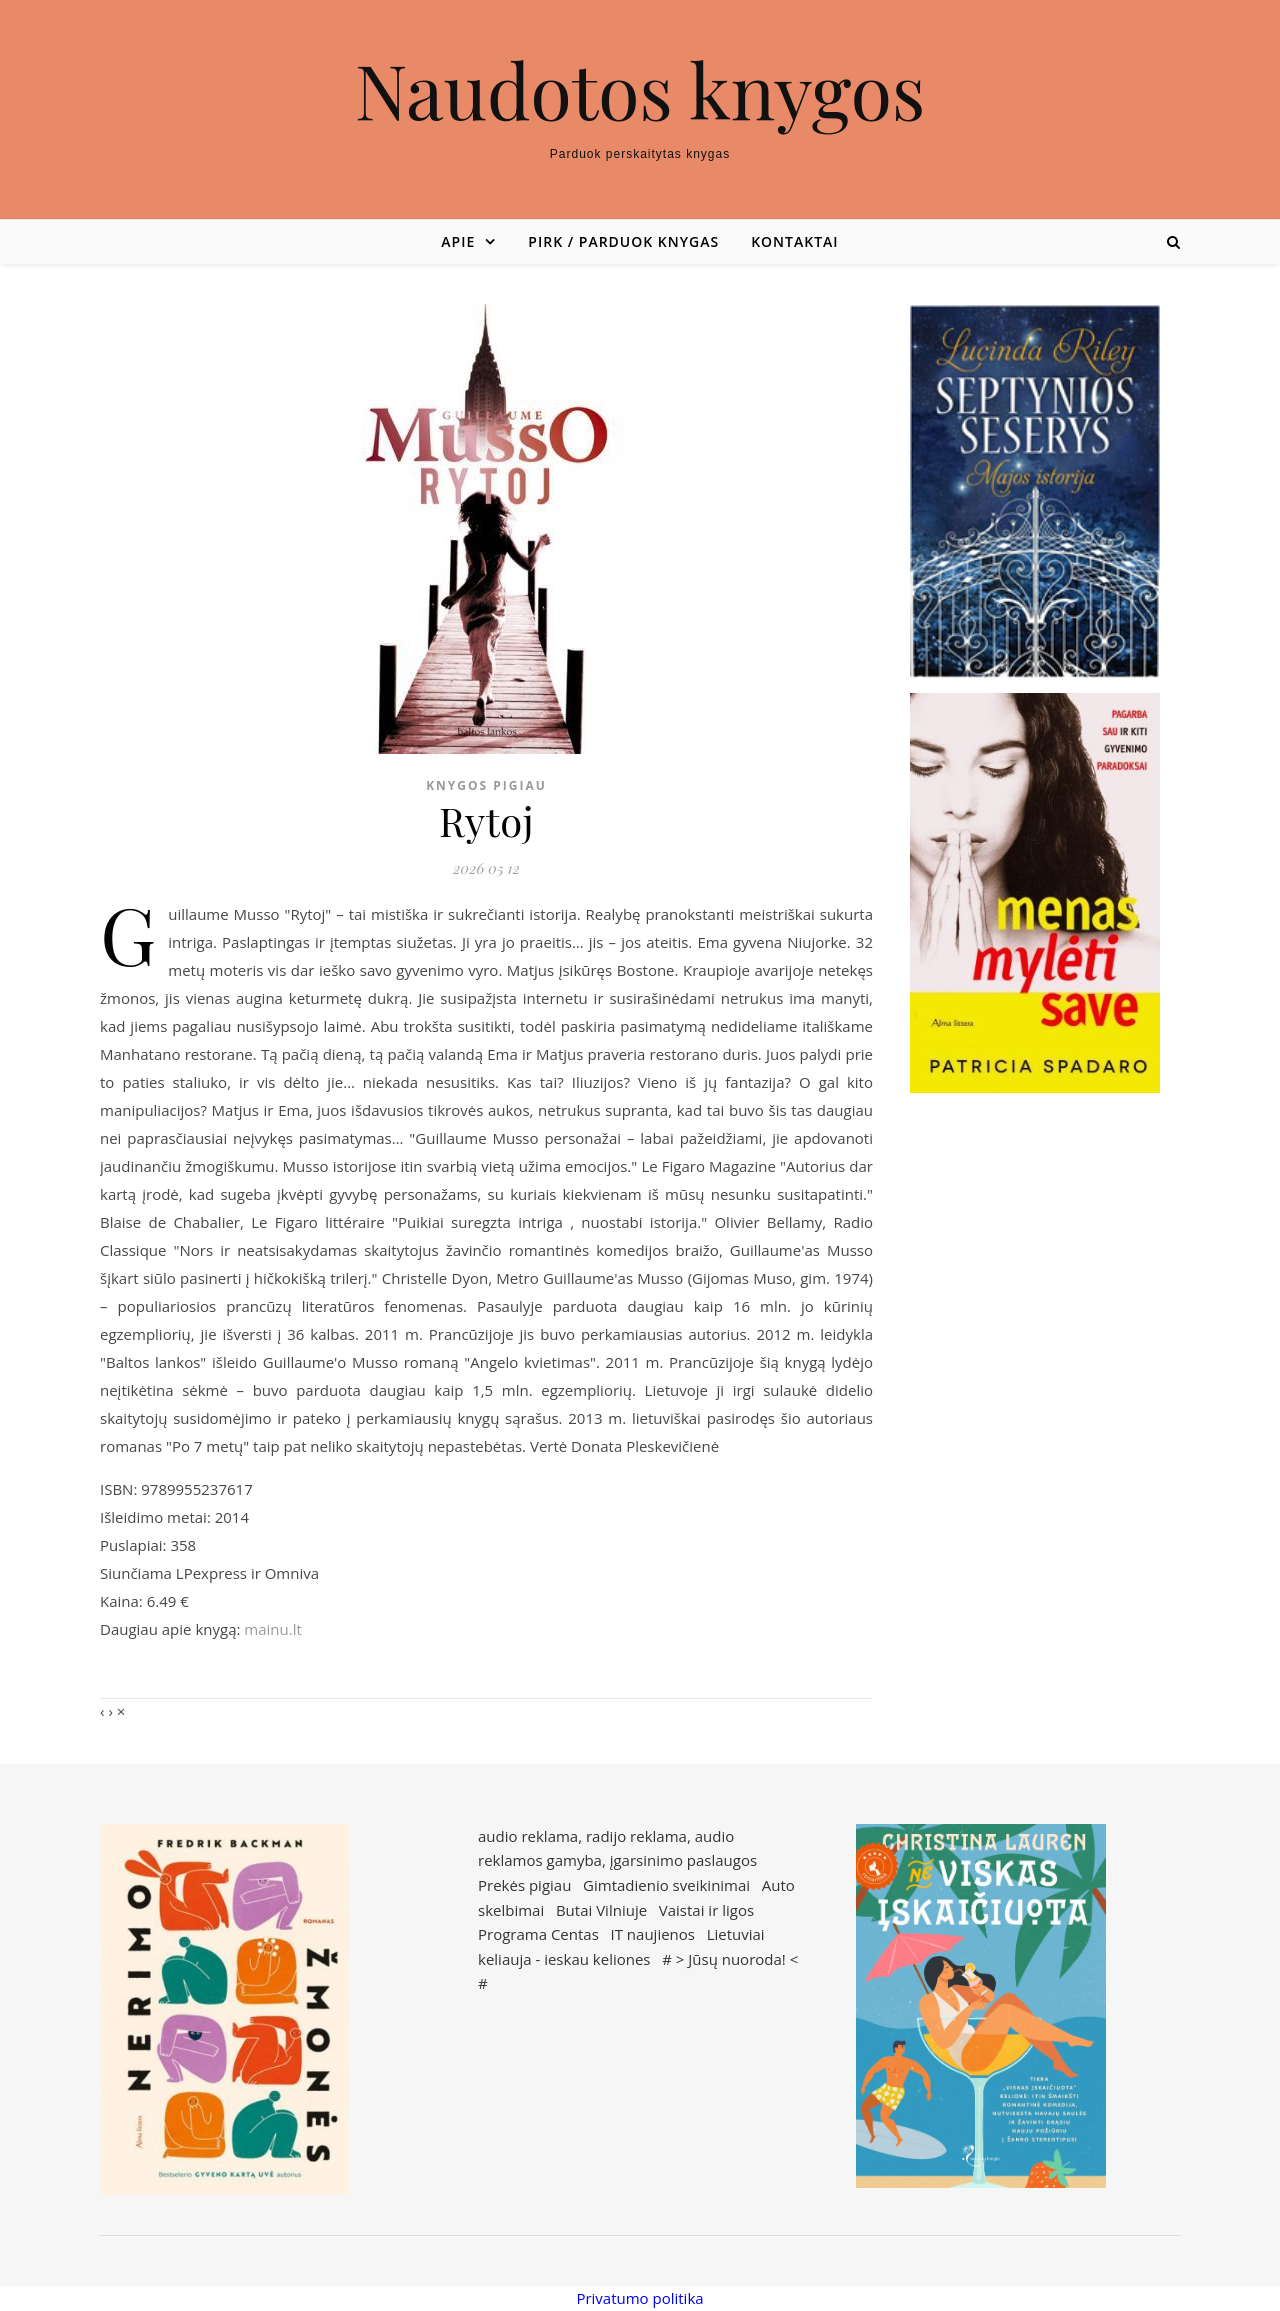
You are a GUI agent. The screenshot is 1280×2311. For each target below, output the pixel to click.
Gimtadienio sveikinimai (666, 1885)
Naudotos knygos (640, 89)
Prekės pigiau (524, 1885)
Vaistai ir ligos (706, 1910)
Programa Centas (538, 1934)
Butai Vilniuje (601, 1910)
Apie (458, 241)
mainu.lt (272, 1629)
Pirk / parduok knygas (623, 241)
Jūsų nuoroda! (737, 1959)
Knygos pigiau (486, 785)
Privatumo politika (639, 2298)
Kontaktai (794, 241)
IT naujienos (653, 1934)
